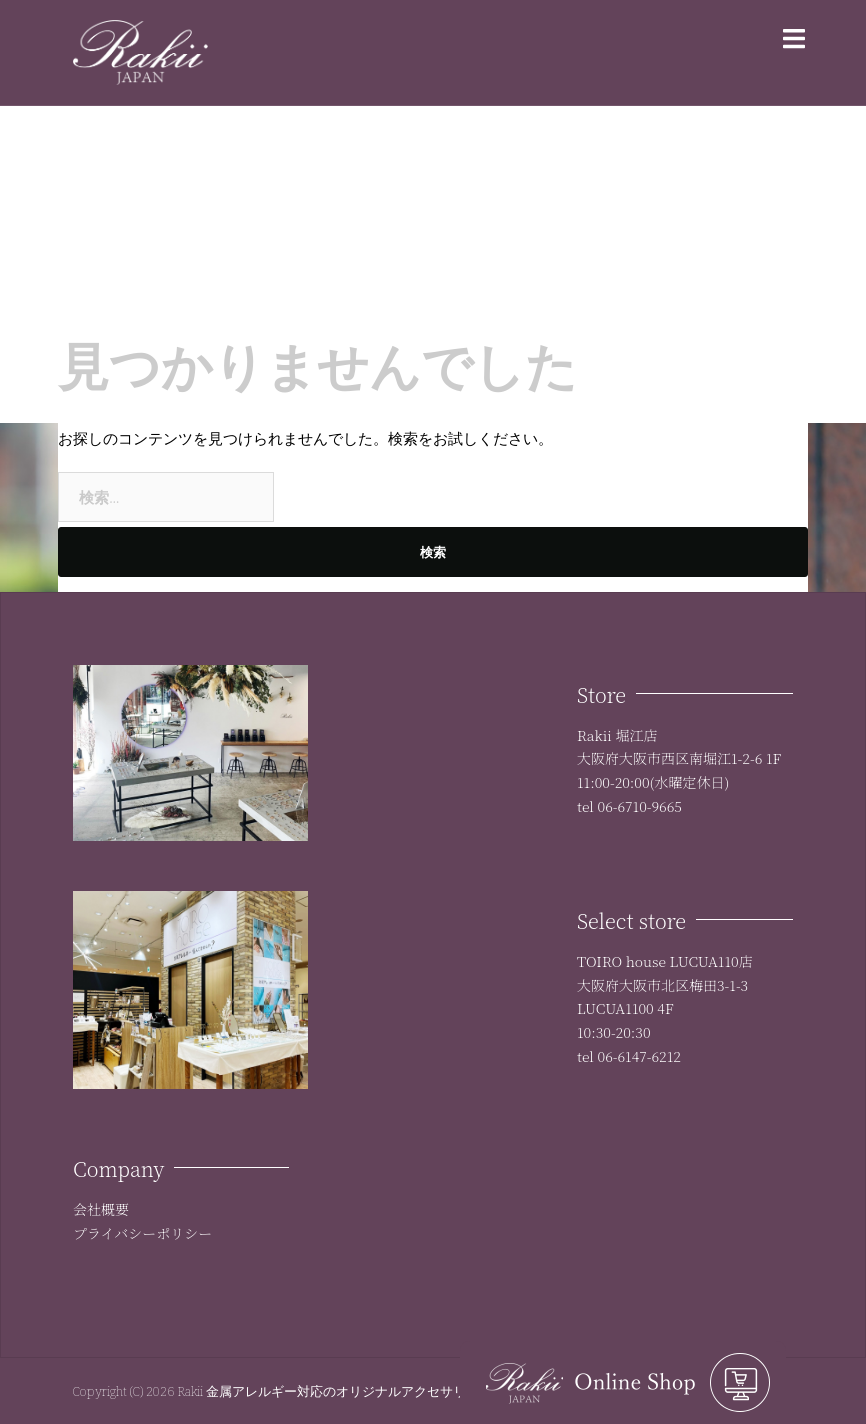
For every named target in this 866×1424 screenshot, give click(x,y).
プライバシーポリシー (142, 1233)
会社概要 (101, 1209)
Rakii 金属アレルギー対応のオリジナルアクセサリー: (331, 1391)
